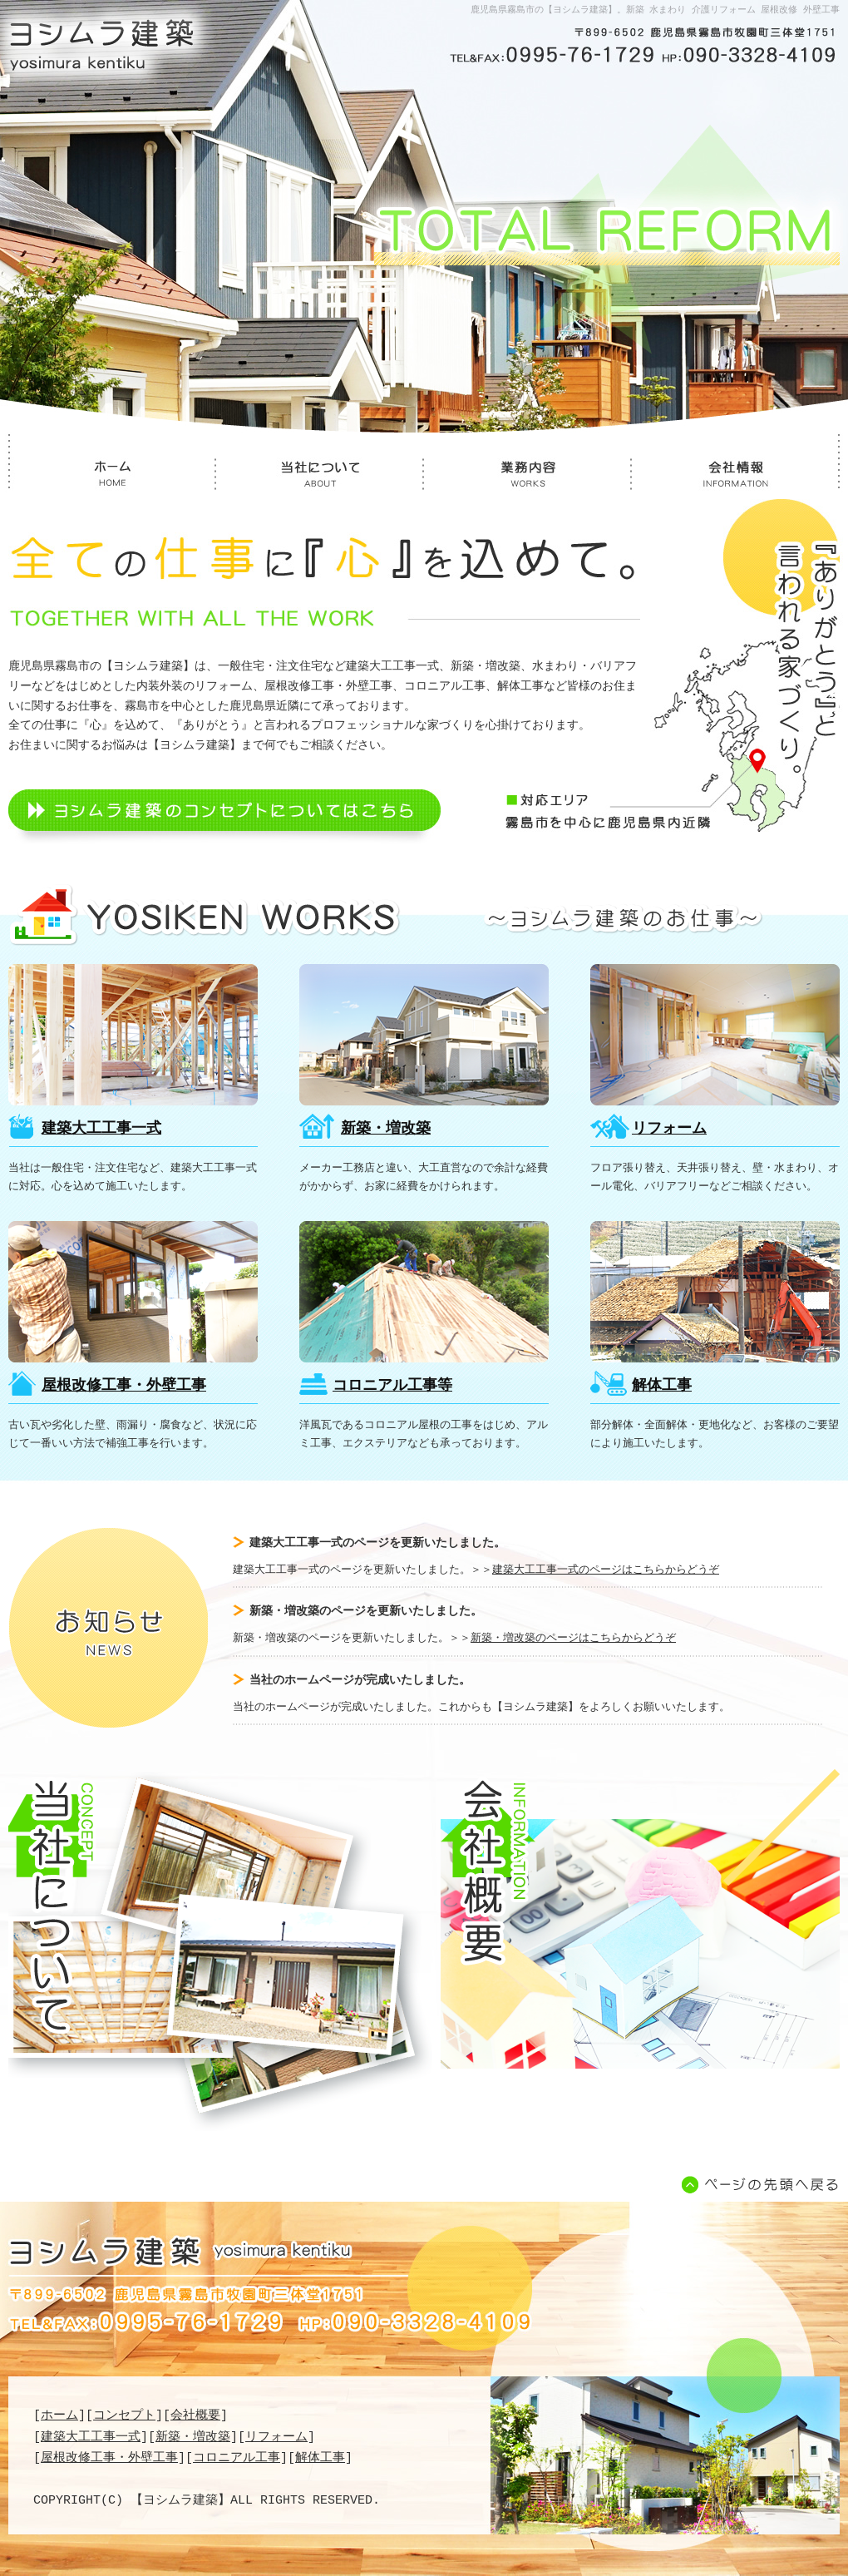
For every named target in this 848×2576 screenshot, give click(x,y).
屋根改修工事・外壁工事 (133, 1291)
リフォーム (715, 1034)
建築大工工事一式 (133, 1034)
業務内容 (528, 478)
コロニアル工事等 (424, 1291)
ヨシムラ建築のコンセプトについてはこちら (224, 818)
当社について (320, 478)
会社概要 (640, 1919)
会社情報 (736, 478)
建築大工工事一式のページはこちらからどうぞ (605, 1570)
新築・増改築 (424, 1034)
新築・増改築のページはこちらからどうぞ (573, 1638)
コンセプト (124, 2415)
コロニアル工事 (236, 2458)
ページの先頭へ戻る (756, 2185)
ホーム (112, 478)
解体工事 (715, 1291)
